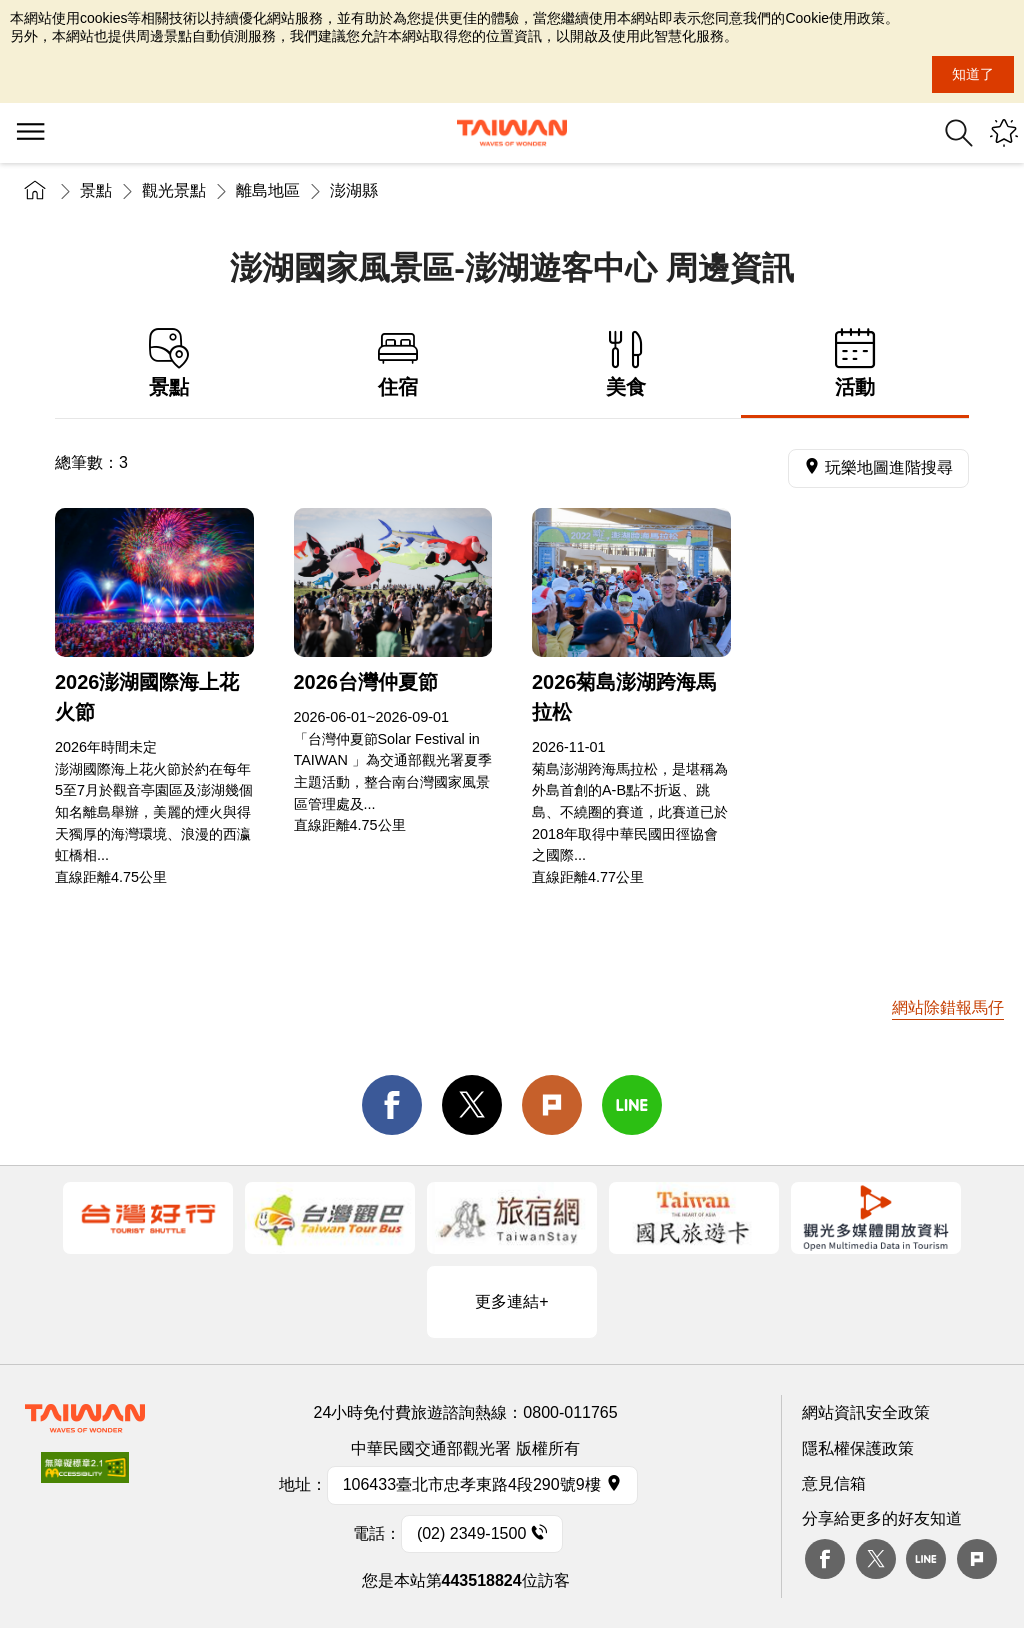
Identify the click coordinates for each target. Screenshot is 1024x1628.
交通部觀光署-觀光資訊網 (512, 133)
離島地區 (268, 190)
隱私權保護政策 (858, 1448)
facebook (392, 1105)
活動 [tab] (855, 363)
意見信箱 (834, 1483)
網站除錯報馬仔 (948, 1007)
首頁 (35, 190)
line (632, 1105)
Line (926, 1559)
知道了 (973, 74)
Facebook (825, 1559)
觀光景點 (174, 190)
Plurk (552, 1105)
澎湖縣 (354, 190)
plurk (977, 1559)
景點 (96, 190)
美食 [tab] (626, 363)
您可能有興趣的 (1004, 133)
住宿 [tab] (398, 363)
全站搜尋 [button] (959, 133)
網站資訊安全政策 (866, 1412)
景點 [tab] (169, 363)
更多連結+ (511, 1301)
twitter (472, 1105)
